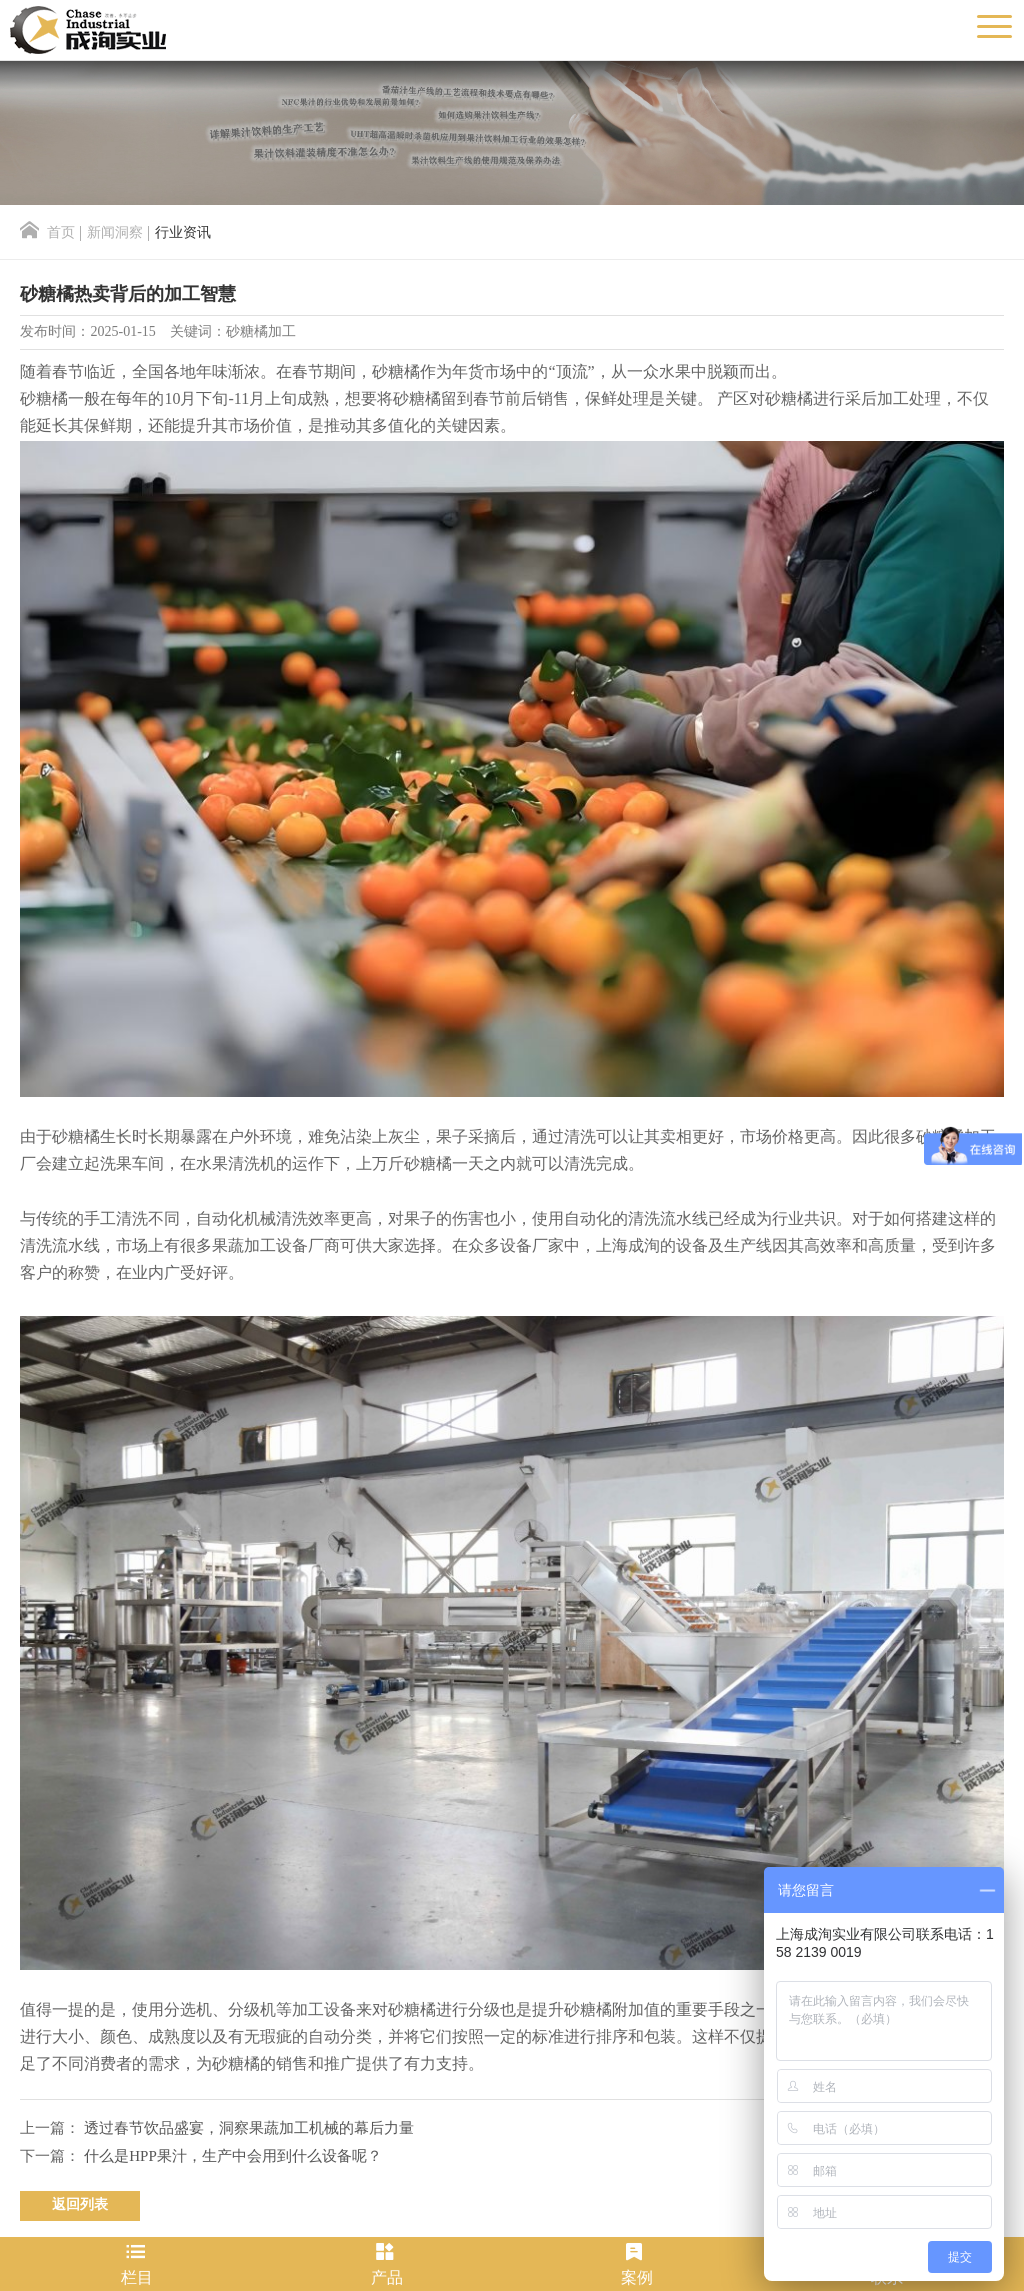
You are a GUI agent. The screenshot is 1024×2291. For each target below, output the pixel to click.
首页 (47, 233)
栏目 (137, 2264)
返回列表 (80, 2205)
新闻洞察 (115, 233)
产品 (387, 2264)
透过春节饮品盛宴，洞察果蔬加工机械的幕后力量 (249, 2129)
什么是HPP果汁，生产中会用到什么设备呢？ (233, 2157)
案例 (637, 2264)
